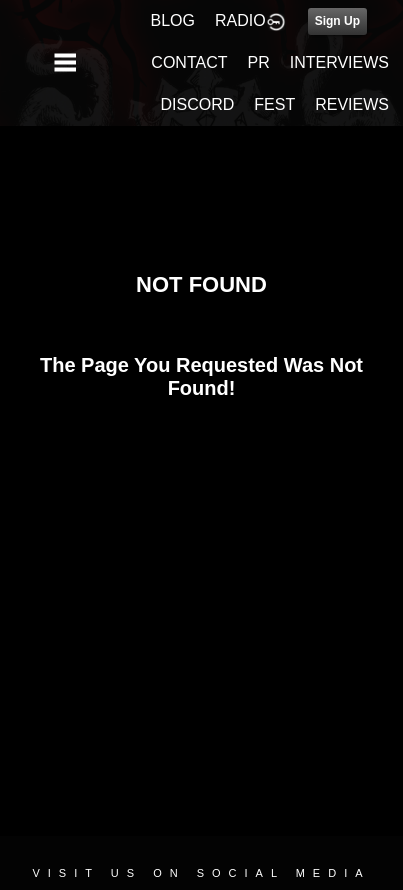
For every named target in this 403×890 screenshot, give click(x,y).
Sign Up (337, 21)
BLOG (173, 20)
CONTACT (189, 62)
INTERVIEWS (339, 62)
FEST (274, 104)
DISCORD (198, 104)
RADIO (240, 20)
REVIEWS (352, 104)
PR (258, 62)
